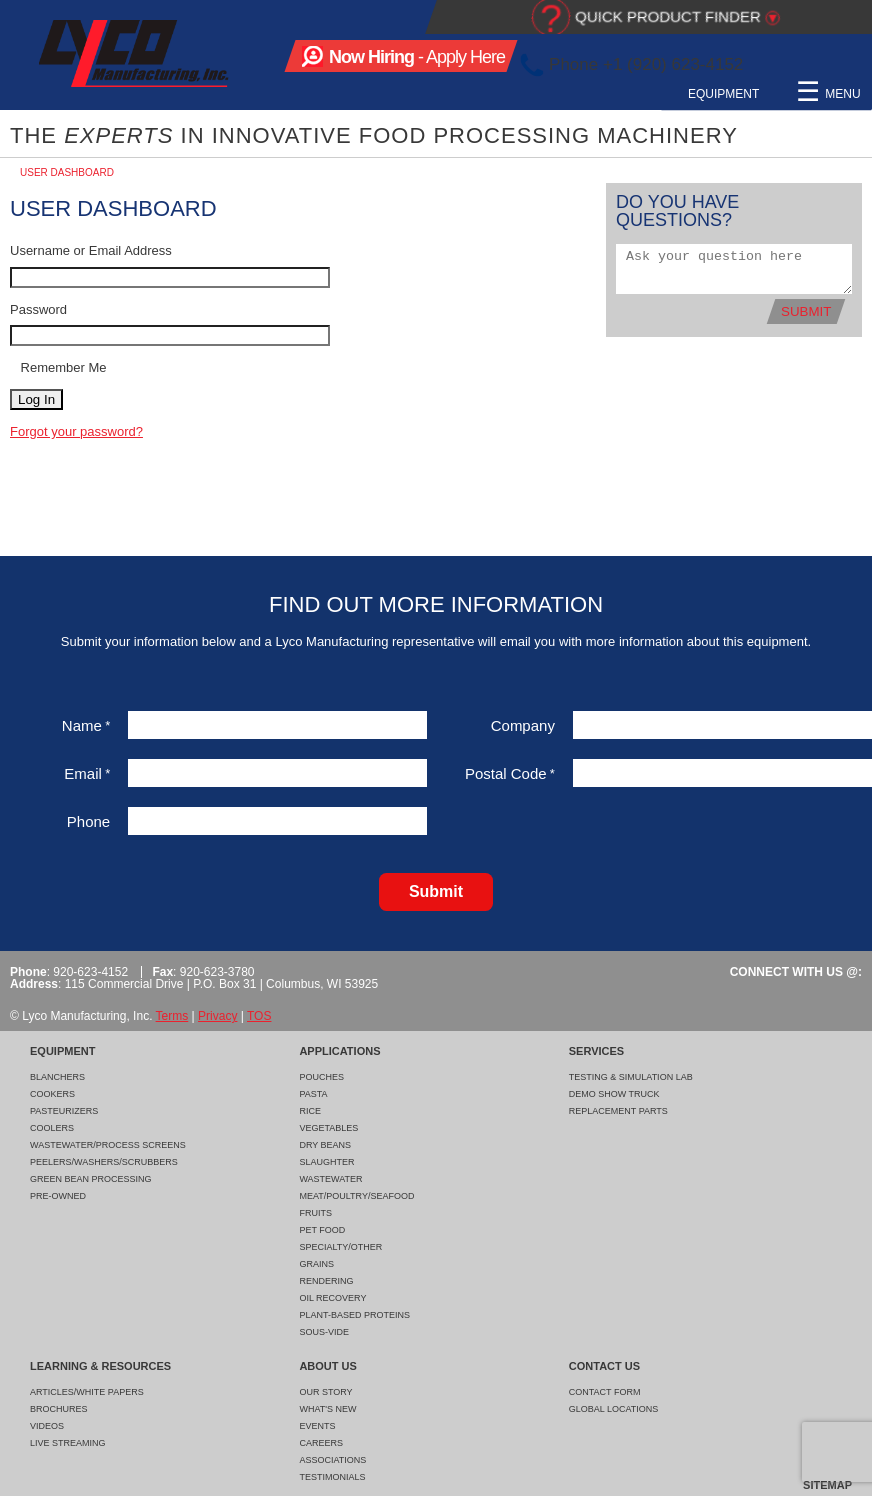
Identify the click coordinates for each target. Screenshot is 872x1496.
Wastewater (330, 1179)
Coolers (52, 1128)
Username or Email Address (91, 250)
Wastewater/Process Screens (108, 1145)
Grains (316, 1264)
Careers (321, 1443)
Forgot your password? (76, 431)
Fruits (315, 1213)
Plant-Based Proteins (354, 1315)
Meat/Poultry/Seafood (356, 1196)
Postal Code (510, 773)
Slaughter (326, 1162)
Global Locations (614, 1409)
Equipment (336, 94)
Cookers (52, 1094)
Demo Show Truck (614, 1094)
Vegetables (328, 1128)
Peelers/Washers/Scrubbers (104, 1162)
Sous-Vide (324, 1332)
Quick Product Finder (668, 16)
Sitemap (827, 1485)
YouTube (855, 65)
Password (38, 309)
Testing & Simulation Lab (631, 1077)
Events (317, 1426)
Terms (172, 1016)
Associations (332, 1460)
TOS (259, 1016)
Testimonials (332, 1477)
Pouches (321, 1077)
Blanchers (57, 1077)
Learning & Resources (683, 94)
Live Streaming (68, 1443)
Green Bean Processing (91, 1179)
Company (523, 725)
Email (87, 773)
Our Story (325, 1392)
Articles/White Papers (87, 1392)
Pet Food (322, 1230)
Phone (88, 821)
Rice (310, 1111)
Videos (47, 1426)
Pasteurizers (64, 1111)
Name (86, 725)
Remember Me (62, 367)
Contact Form (605, 1392)
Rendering (326, 1281)
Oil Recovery (332, 1298)
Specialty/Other (340, 1247)
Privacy (217, 1016)
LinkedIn (820, 65)
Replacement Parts (618, 1111)
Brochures (59, 1409)
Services (547, 94)
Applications (444, 94)
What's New (327, 1409)
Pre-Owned (58, 1196)
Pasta (313, 1094)
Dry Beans (325, 1145)
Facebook (784, 65)
